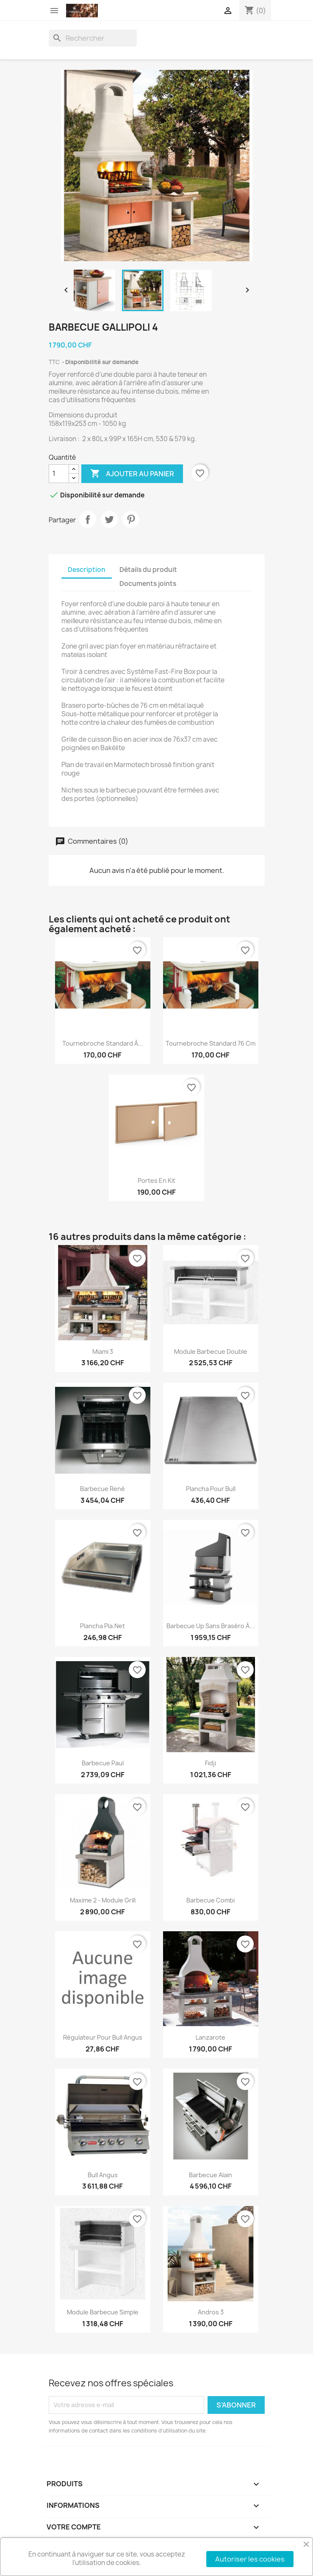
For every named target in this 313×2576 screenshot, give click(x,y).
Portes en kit (156, 1180)
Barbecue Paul (103, 1763)
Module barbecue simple (102, 2312)
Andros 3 (211, 2312)
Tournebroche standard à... (102, 1043)
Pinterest (130, 519)
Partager (87, 519)
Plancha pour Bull (210, 1489)
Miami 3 (102, 1351)
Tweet (109, 519)
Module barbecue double (210, 1351)
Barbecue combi (210, 1900)
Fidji (210, 1763)
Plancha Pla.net (102, 1626)
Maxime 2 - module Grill (103, 1900)
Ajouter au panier (132, 473)
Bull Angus (103, 2175)
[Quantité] (59, 473)
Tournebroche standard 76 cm (210, 1043)
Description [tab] (86, 569)
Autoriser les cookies (250, 2559)
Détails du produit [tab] (148, 569)
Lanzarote (210, 2037)
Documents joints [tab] (147, 583)
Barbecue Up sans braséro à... (210, 1626)
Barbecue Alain (210, 2175)
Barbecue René (102, 1489)
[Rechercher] (93, 38)
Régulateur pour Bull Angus (102, 2037)
